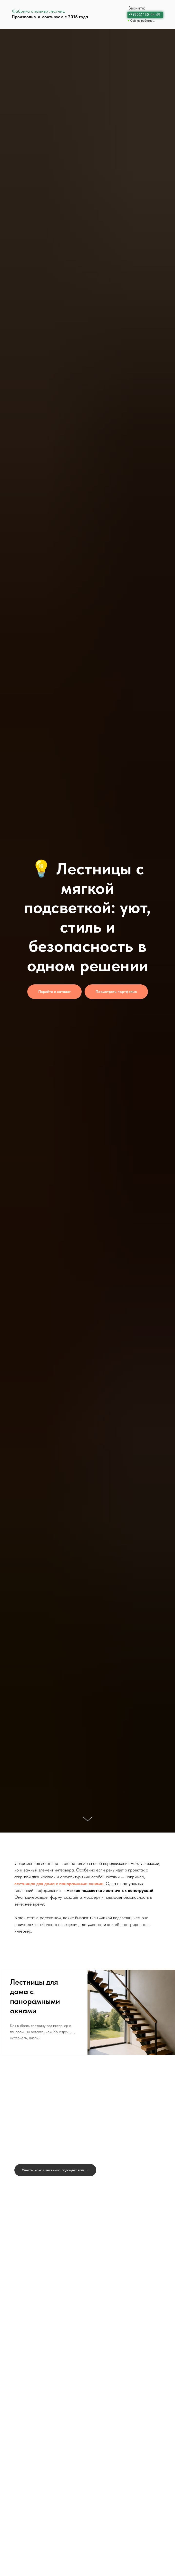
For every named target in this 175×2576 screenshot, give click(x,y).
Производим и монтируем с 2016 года (50, 16)
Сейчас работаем (142, 20)
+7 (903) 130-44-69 (144, 14)
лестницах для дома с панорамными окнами (59, 1883)
